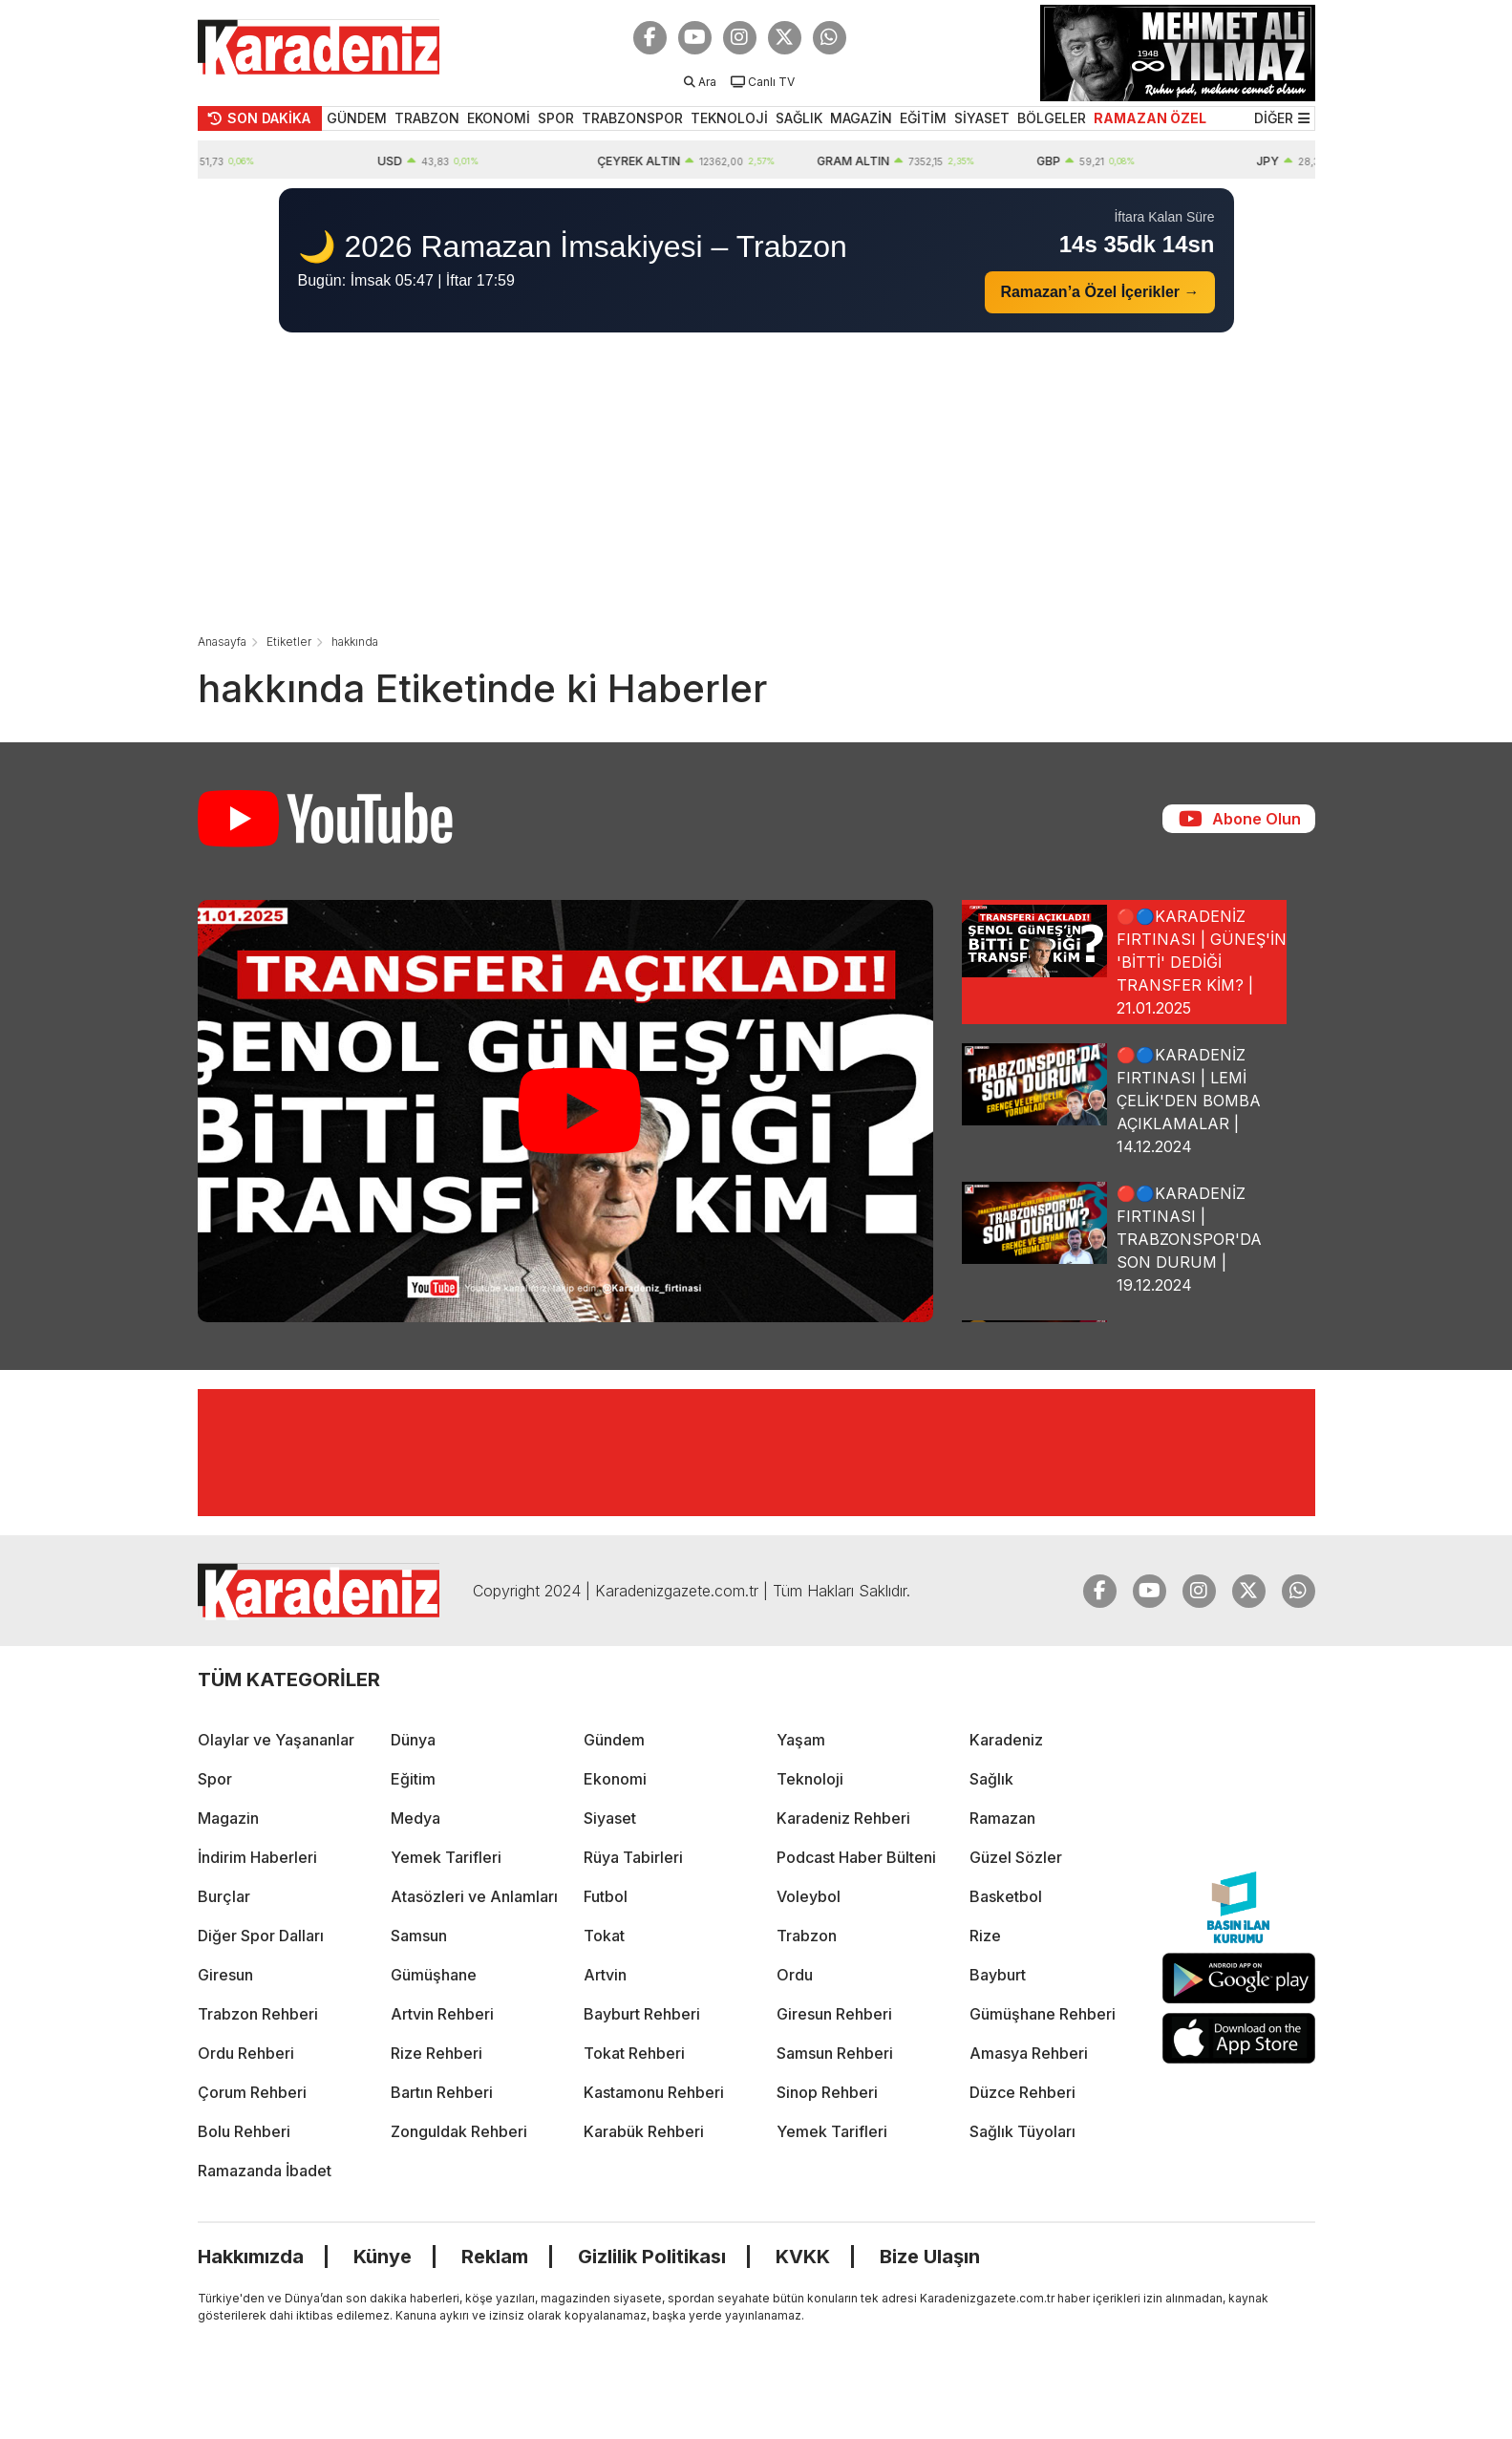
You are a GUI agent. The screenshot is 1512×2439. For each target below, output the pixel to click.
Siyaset (610, 1818)
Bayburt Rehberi (642, 2013)
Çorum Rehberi (252, 2092)
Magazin (228, 1818)
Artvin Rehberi (442, 2013)
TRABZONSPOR (632, 118)
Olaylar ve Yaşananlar (276, 1739)
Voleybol (809, 1896)
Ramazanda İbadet (264, 2170)
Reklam (494, 2256)
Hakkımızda (251, 2256)
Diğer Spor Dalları (261, 1935)
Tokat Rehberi (634, 2053)
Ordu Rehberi (246, 2053)
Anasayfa (222, 641)
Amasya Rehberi (1028, 2053)
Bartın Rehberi (442, 2092)
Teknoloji (810, 1778)
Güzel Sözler (1015, 1857)
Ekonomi (615, 1778)
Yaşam (801, 1739)
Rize (985, 1935)
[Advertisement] (756, 485)
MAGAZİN (861, 118)
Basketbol (1005, 1896)
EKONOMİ (498, 118)
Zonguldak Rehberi (459, 2131)
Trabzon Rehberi (258, 2013)
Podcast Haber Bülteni (856, 1857)
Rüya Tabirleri (633, 1857)
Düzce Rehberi (1022, 2092)
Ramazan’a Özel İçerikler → (1099, 292)
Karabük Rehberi (644, 2131)
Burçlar (224, 1896)
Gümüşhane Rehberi (1042, 2013)
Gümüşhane (434, 1974)
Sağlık (991, 1778)
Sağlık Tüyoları (1022, 2131)
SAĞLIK (799, 118)
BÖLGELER (1051, 118)
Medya (415, 1818)
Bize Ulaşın (930, 2256)
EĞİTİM (923, 118)
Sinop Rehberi (827, 2092)
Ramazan (1002, 1818)
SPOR (556, 118)
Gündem (614, 1739)
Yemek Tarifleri (446, 1857)
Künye (382, 2256)
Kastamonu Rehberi (654, 2092)
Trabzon (807, 1935)
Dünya (413, 1739)
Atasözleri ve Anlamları (474, 1896)
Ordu (795, 1974)
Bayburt (997, 1974)
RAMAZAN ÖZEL (1150, 118)
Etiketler (288, 641)
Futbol (606, 1896)
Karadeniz (1006, 1739)
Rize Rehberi (436, 2053)
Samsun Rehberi (835, 2053)
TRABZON (426, 118)
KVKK (803, 2256)
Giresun (225, 1974)
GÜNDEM (357, 118)
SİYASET (982, 118)
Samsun (419, 1935)
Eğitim (413, 1778)
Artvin (605, 1974)
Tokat (604, 1935)
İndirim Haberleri (257, 1857)
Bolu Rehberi (244, 2131)
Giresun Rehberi (834, 2013)
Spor (215, 1778)
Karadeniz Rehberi (843, 1818)
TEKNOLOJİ (729, 118)
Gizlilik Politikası (652, 2256)
